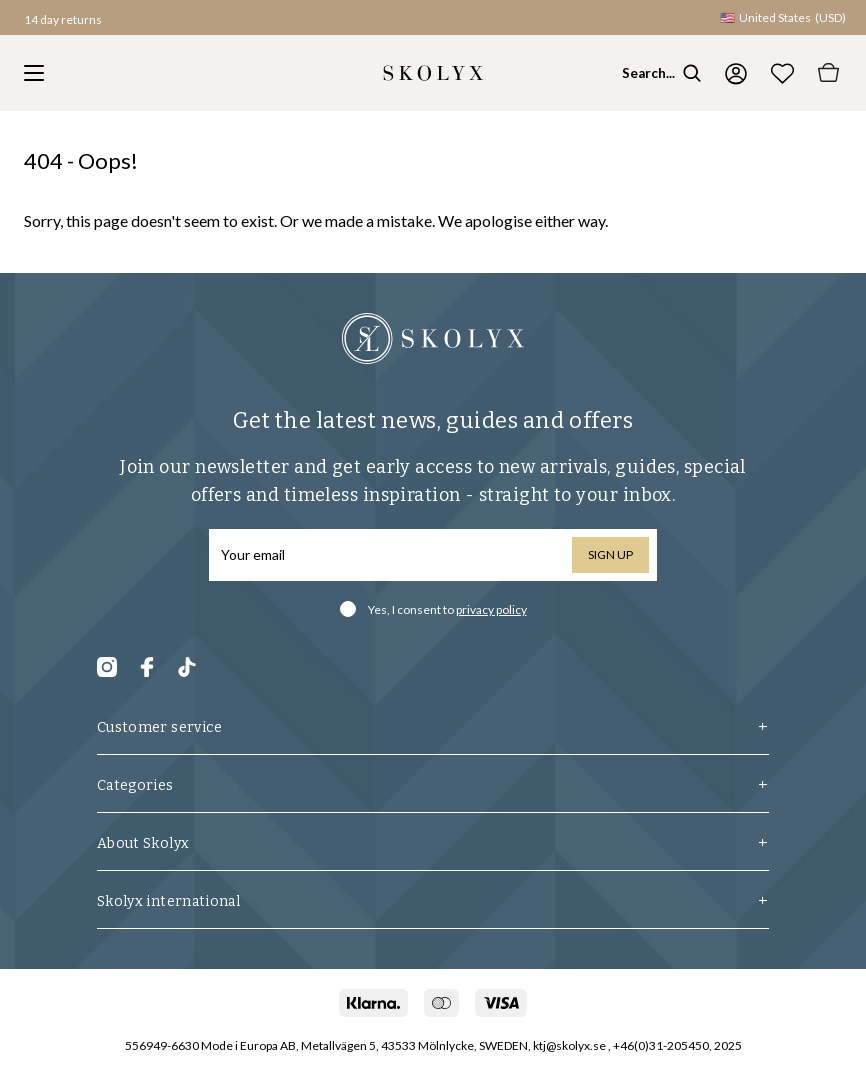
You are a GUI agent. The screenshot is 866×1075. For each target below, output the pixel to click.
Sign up (610, 554)
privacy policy (491, 609)
